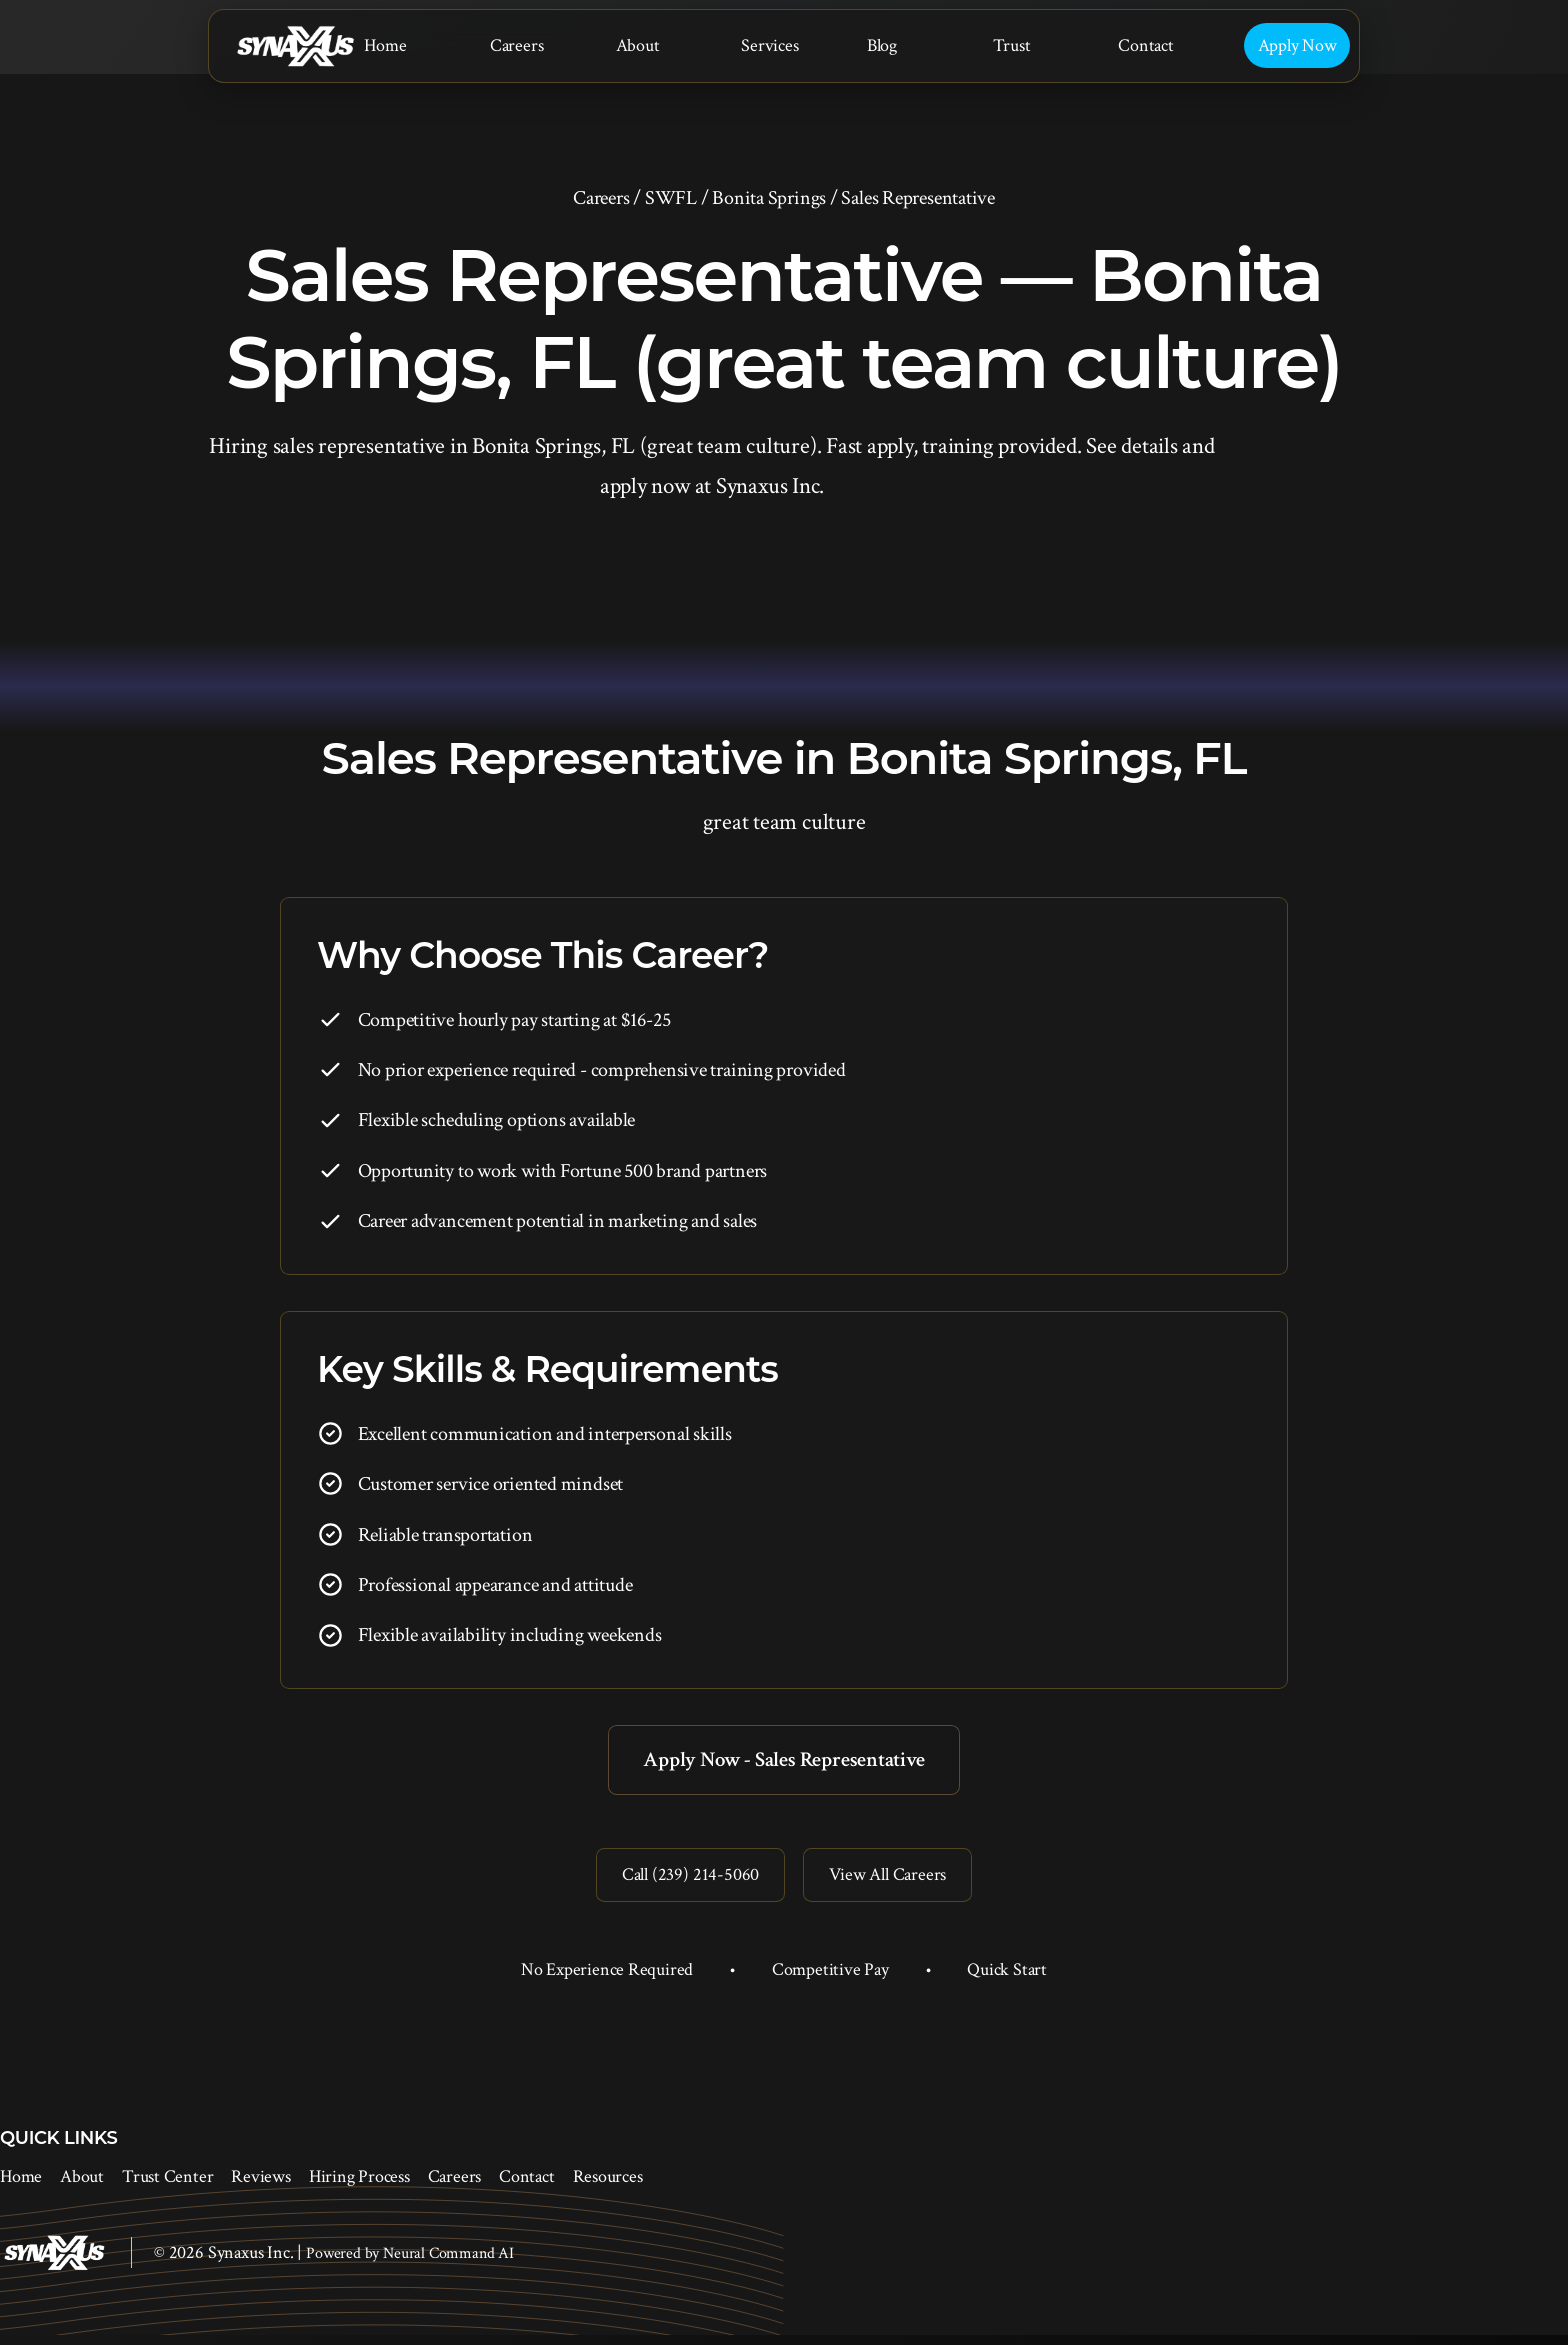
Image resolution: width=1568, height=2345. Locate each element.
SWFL (671, 198)
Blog (882, 45)
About (638, 45)
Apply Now (1297, 45)
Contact (1145, 45)
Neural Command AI (448, 2263)
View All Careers (893, 1882)
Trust (1012, 45)
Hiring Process (359, 2186)
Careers (516, 45)
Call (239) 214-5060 (684, 1882)
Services (769, 45)
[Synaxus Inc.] (295, 46)
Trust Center (167, 2186)
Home (385, 45)
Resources (608, 2186)
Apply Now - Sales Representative (784, 1761)
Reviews (260, 2186)
